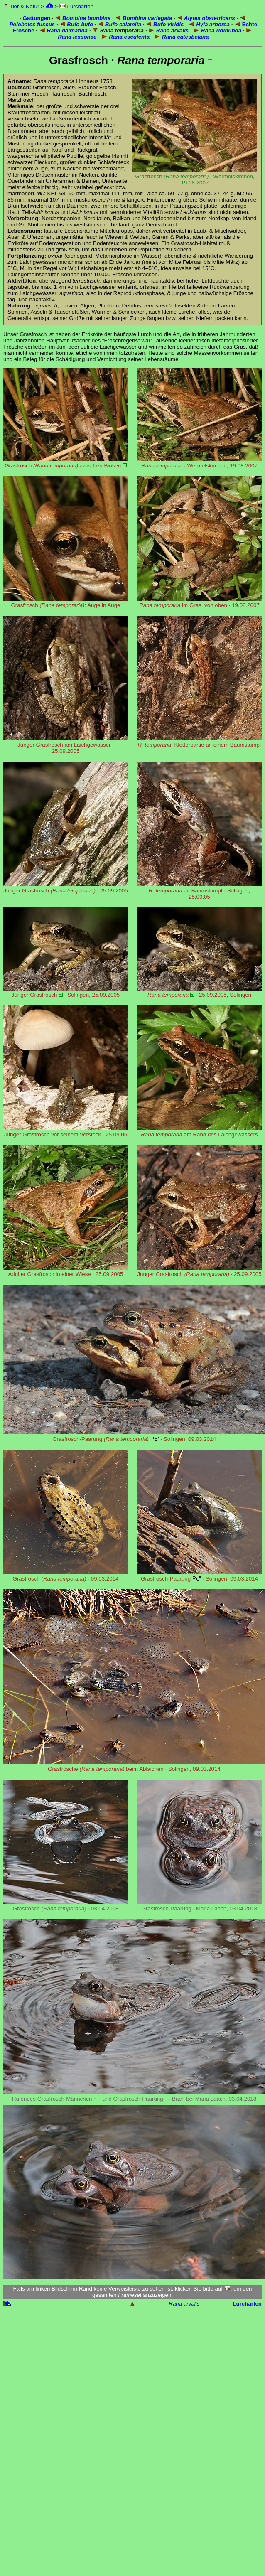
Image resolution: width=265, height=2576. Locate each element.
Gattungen (37, 18)
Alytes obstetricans (206, 18)
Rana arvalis (168, 30)
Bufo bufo (76, 24)
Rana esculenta (125, 37)
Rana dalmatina (63, 30)
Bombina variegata (143, 18)
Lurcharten (76, 6)
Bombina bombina (82, 18)
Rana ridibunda (217, 30)
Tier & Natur (21, 6)
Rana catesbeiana (181, 37)
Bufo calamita (119, 24)
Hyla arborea (208, 24)
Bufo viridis (165, 24)
